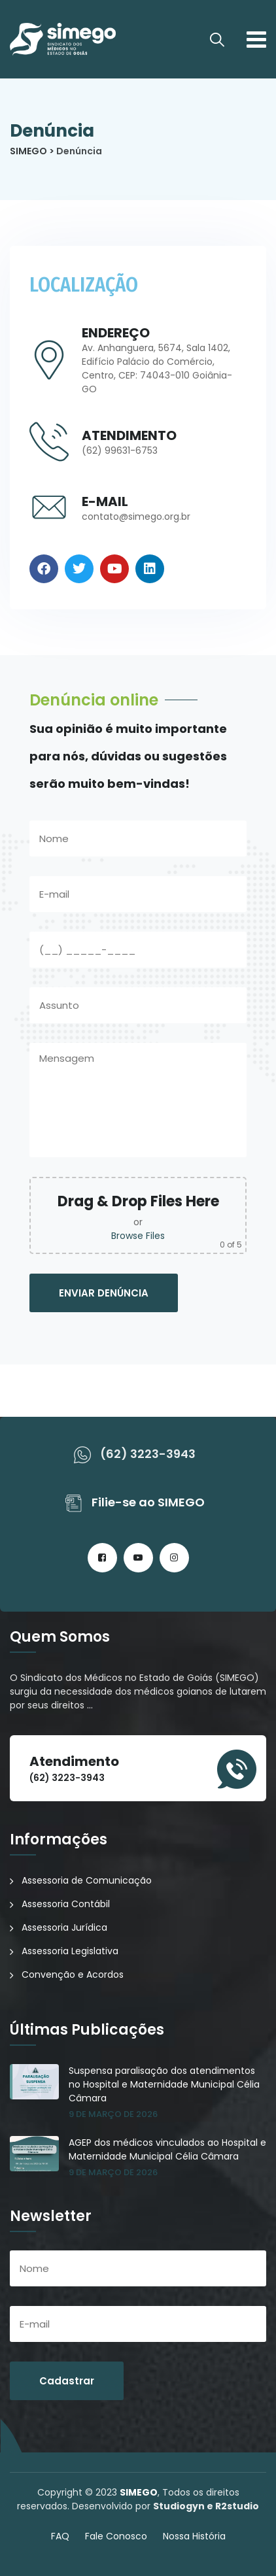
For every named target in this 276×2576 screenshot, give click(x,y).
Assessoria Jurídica (64, 1927)
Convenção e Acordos (73, 1974)
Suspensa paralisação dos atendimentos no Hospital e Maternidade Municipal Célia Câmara (164, 2084)
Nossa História (194, 2536)
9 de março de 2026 (113, 2114)
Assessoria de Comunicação (87, 1880)
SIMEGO (139, 2492)
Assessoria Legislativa (70, 1950)
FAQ (60, 2536)
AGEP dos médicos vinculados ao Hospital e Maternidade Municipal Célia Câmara (167, 2149)
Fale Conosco (116, 2536)
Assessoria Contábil (66, 1903)
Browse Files (138, 1235)
